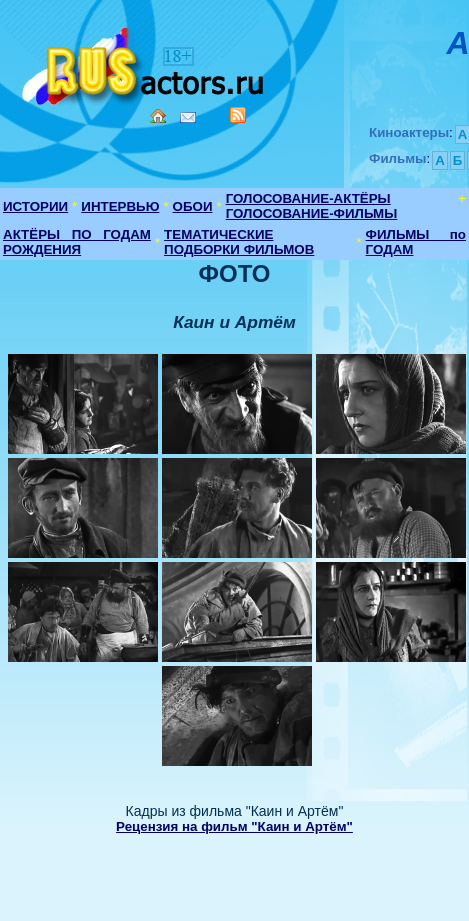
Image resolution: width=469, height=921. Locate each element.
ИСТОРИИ (35, 206)
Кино (145, 62)
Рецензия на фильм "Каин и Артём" (234, 826)
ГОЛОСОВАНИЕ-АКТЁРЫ (308, 198)
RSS (238, 115)
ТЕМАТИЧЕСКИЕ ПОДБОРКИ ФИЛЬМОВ (239, 242)
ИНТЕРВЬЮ (120, 206)
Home (158, 116)
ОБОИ (193, 206)
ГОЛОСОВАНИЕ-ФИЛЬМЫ (312, 213)
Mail (188, 117)
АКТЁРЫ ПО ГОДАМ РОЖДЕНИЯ (77, 242)
